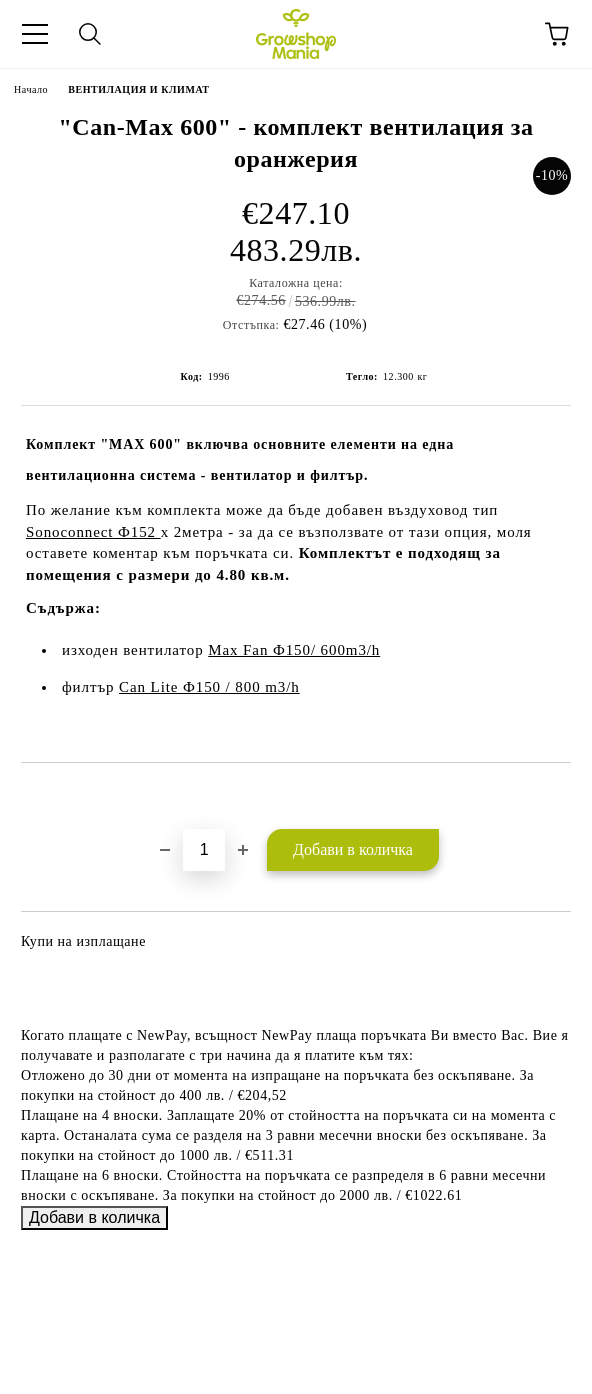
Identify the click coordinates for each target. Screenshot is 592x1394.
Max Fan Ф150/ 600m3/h (294, 650)
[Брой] (204, 850)
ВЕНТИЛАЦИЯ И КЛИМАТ (138, 89)
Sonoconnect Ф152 (93, 532)
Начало (31, 89)
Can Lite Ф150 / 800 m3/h (209, 687)
